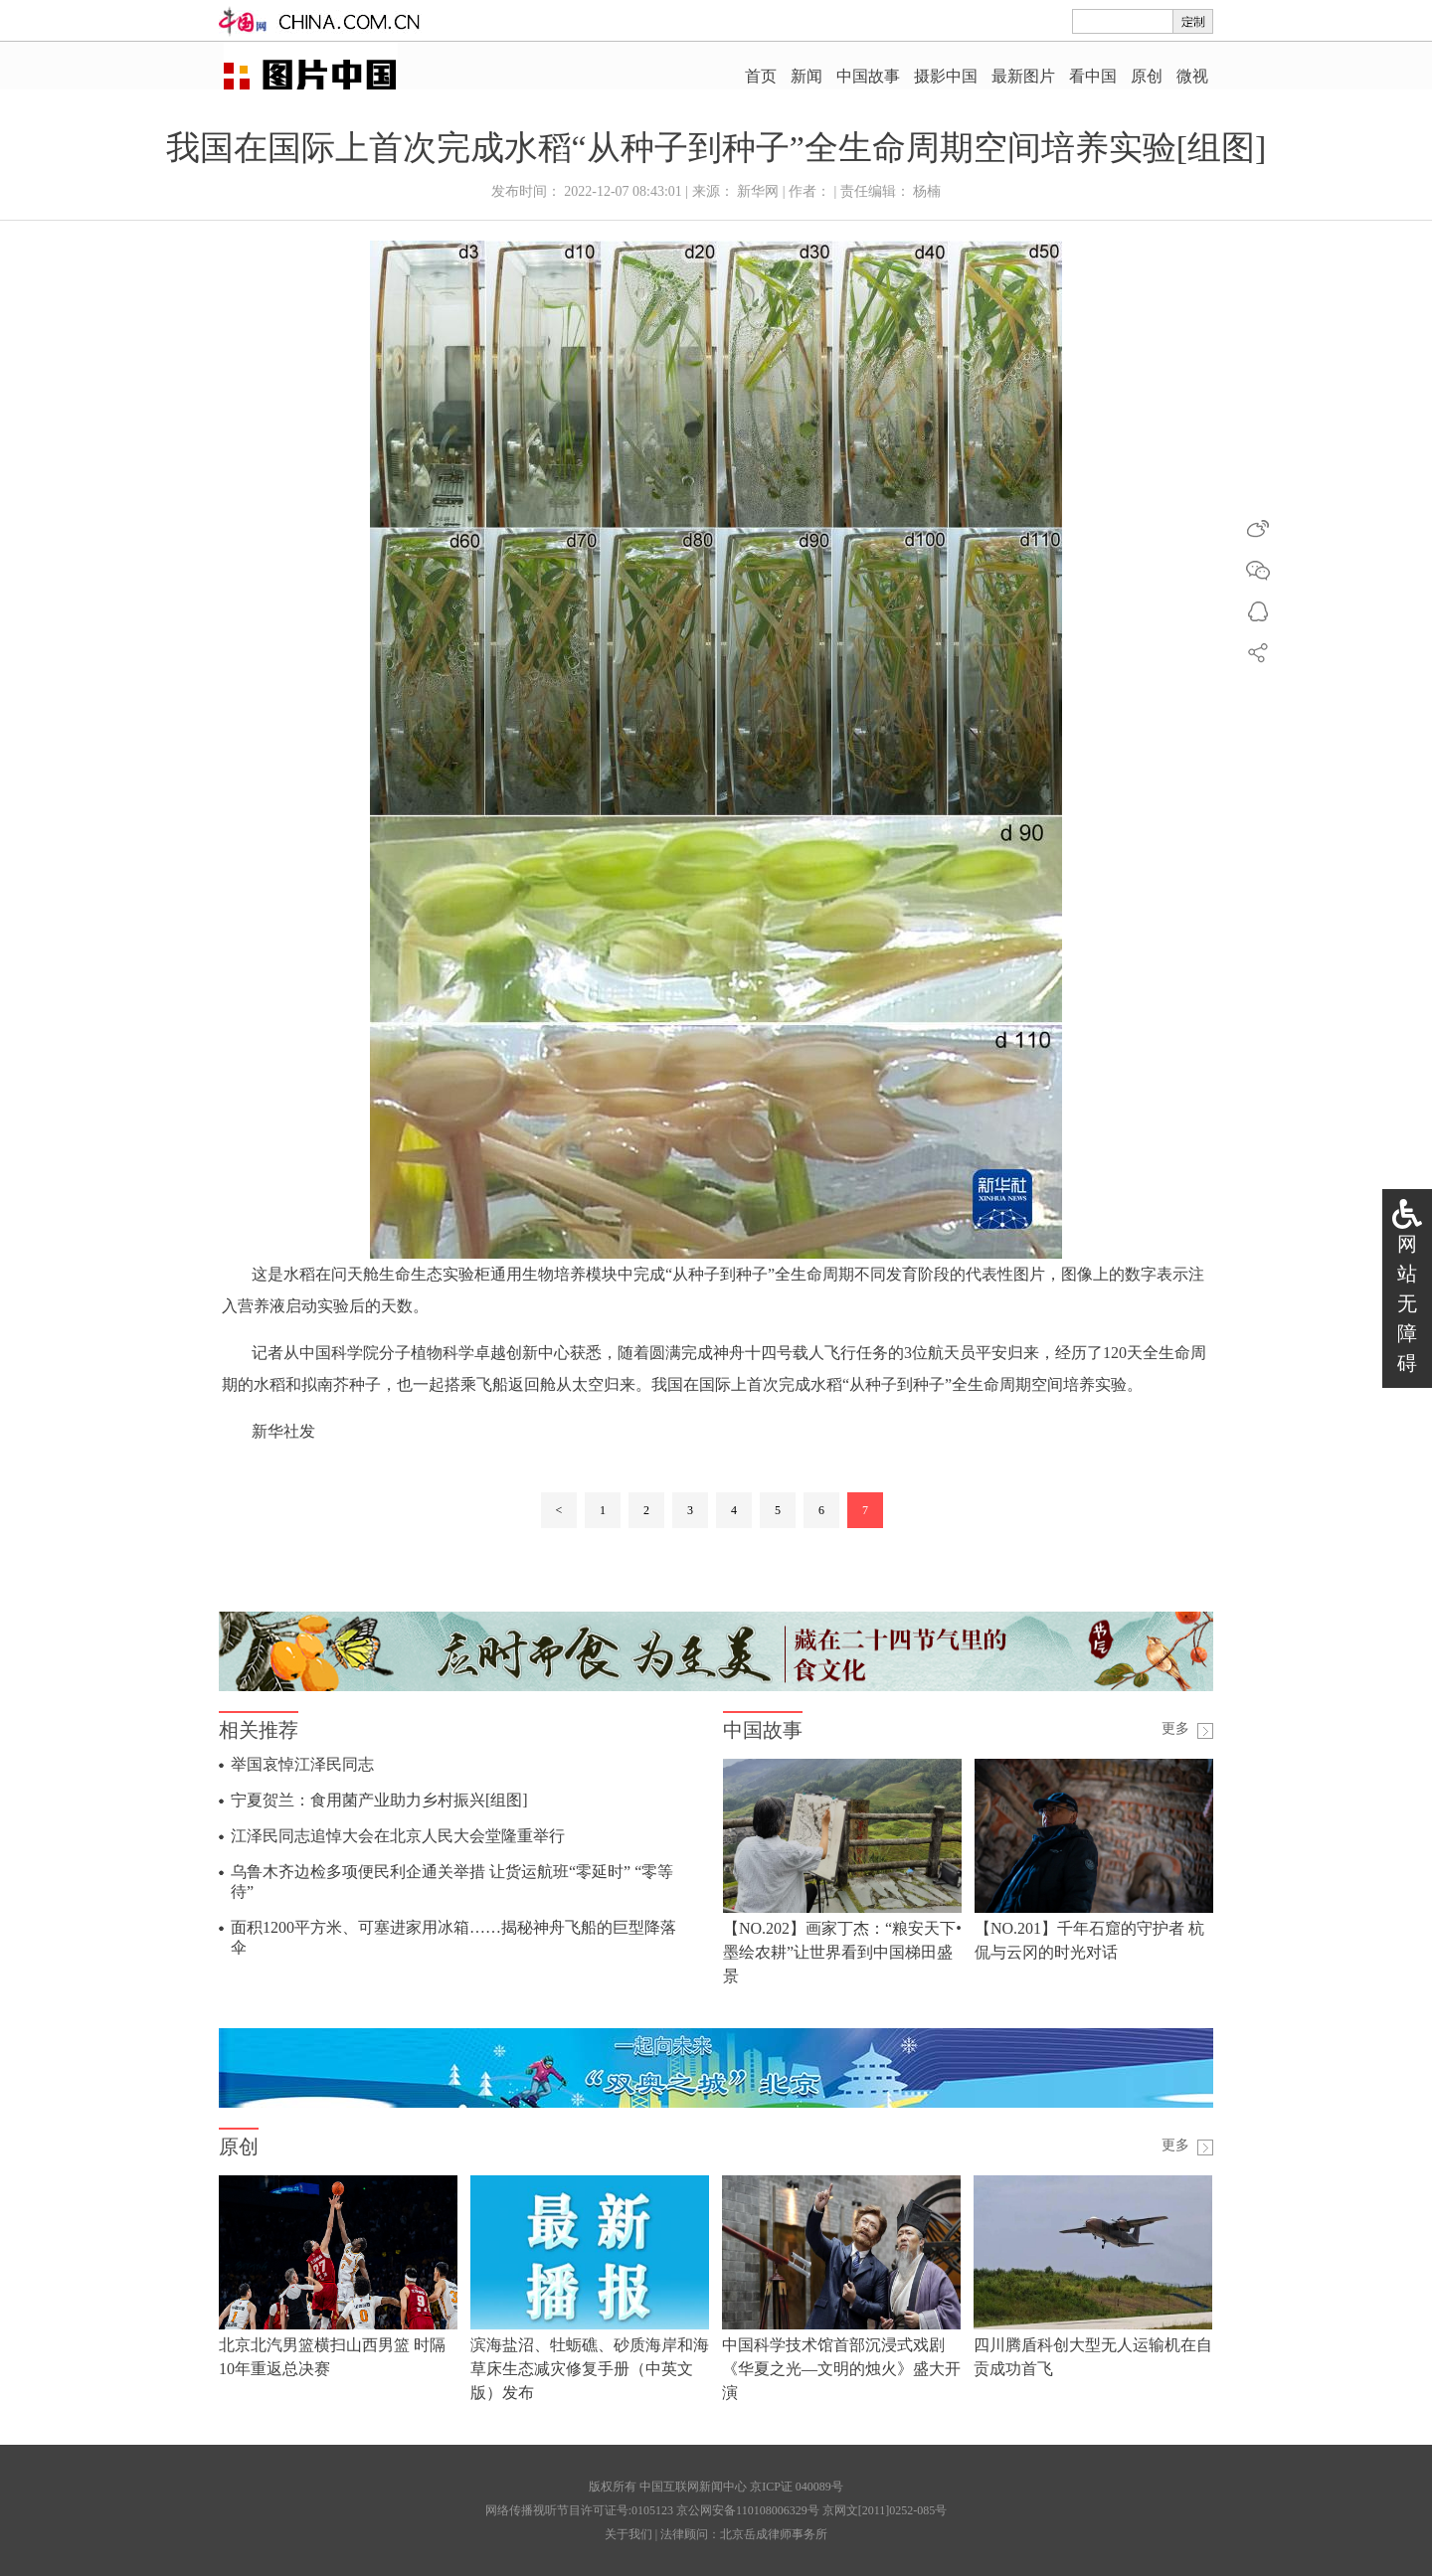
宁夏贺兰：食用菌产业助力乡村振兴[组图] (379, 1800)
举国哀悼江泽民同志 (302, 1764)
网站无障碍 (1407, 1303)
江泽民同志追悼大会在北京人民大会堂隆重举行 (398, 1835)
